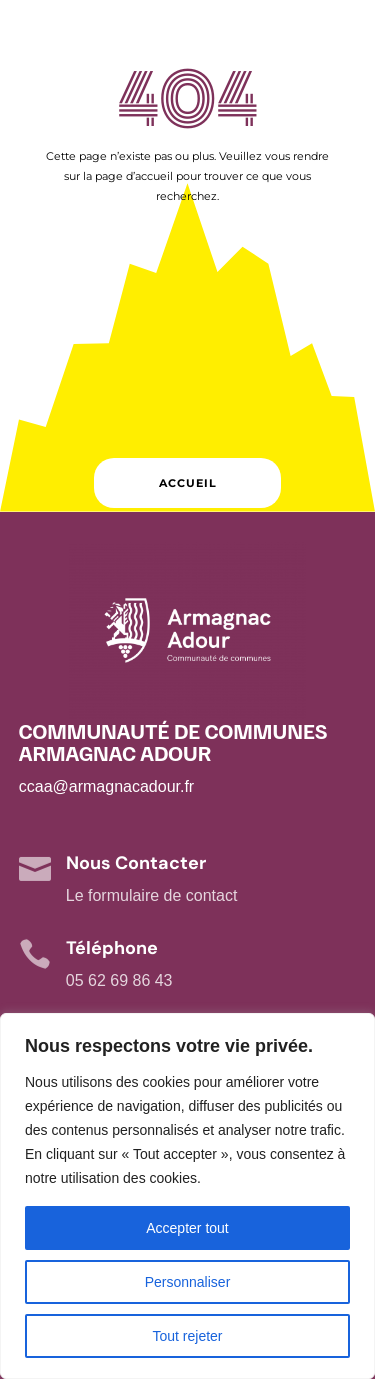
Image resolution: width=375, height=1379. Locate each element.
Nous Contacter (136, 863)
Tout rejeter (187, 1336)
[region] (187, 1196)
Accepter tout (187, 1228)
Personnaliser (188, 1282)
